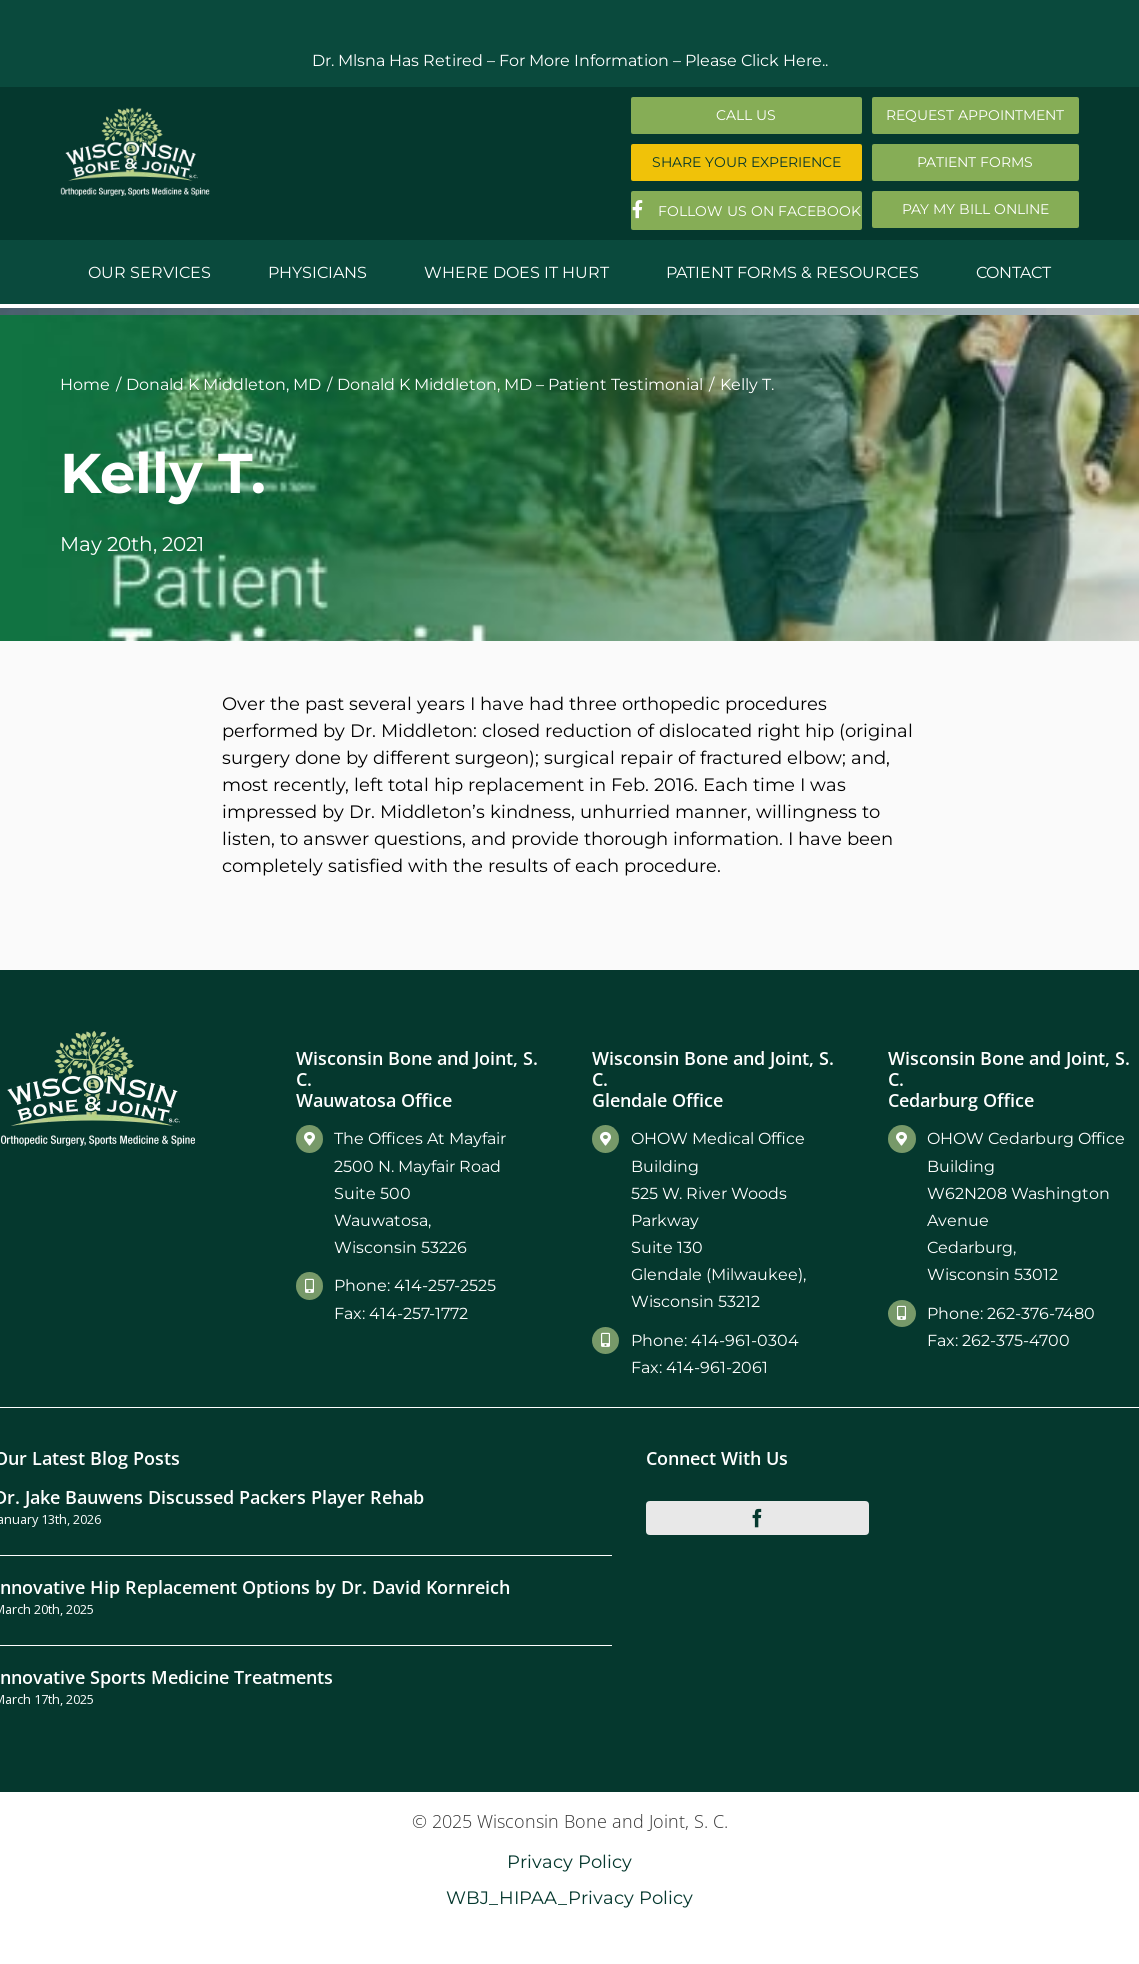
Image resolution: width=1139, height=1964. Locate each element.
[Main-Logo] (135, 114)
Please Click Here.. (756, 60)
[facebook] (757, 1518)
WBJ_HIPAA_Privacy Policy (569, 1897)
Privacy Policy (569, 1861)
